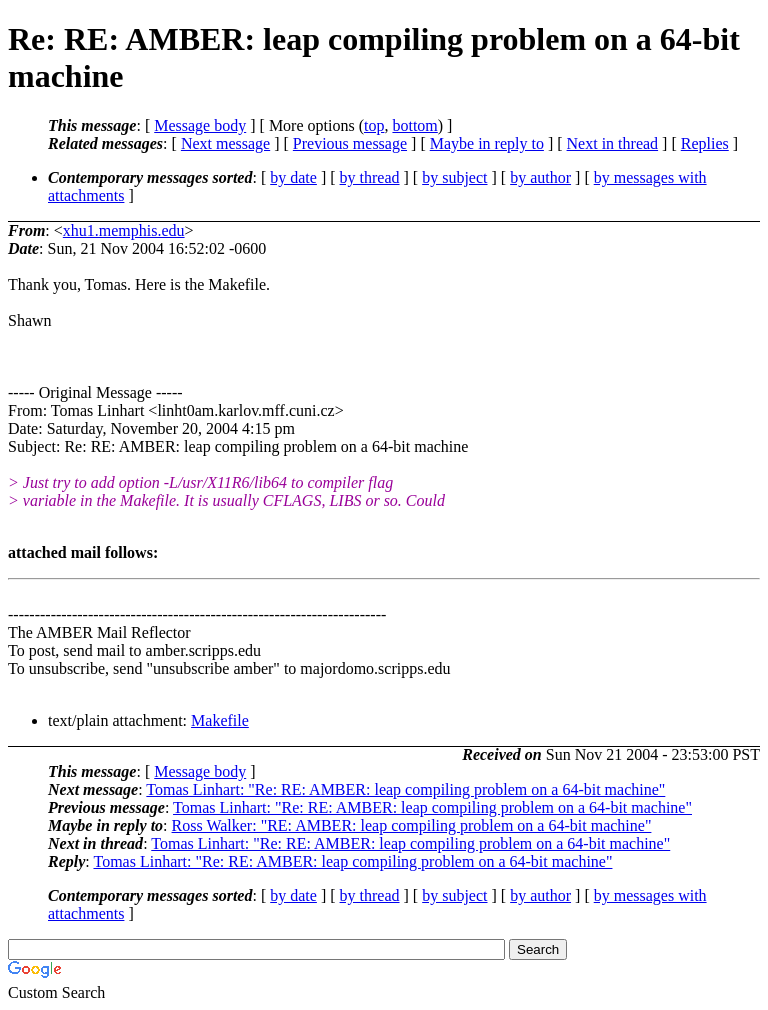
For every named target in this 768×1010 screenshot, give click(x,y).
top (374, 125)
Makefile (220, 720)
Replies (705, 143)
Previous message (350, 143)
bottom (414, 125)
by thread (370, 177)
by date (293, 177)
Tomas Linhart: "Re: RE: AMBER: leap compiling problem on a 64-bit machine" (405, 789)
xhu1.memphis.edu (124, 230)
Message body (200, 125)
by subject (454, 177)
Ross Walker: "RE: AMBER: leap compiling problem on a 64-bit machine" (412, 825)
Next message (225, 143)
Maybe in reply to (487, 143)
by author (540, 177)
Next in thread (613, 143)
